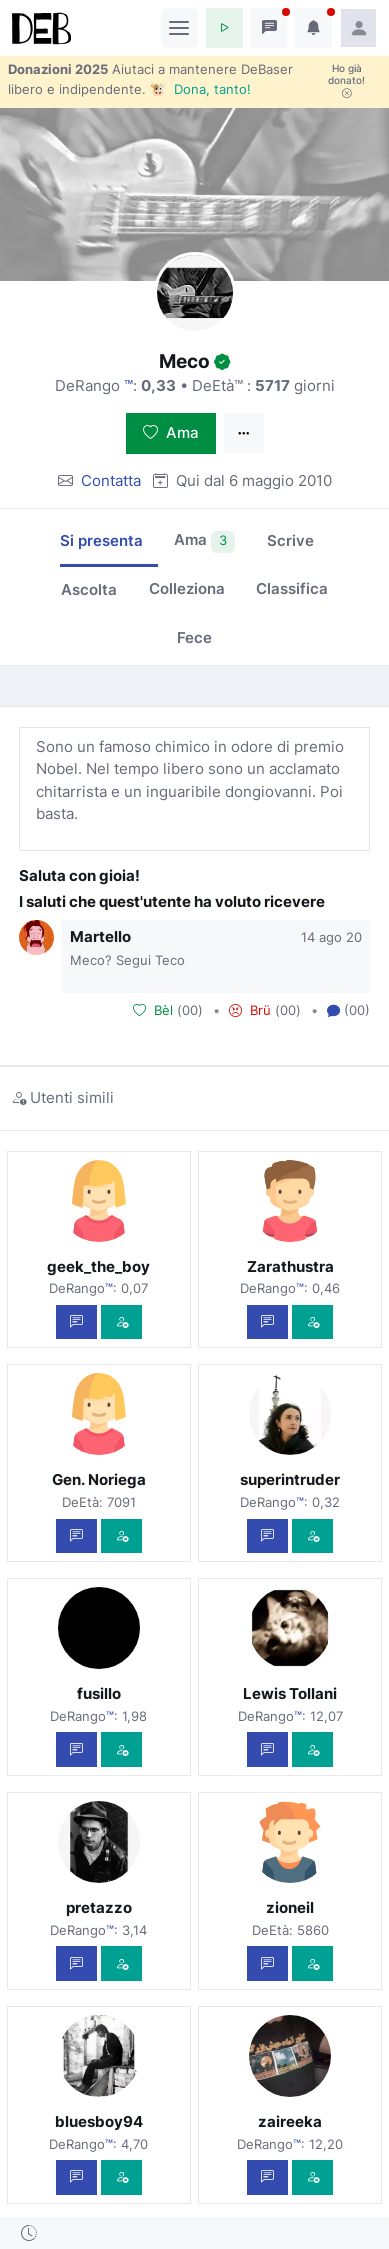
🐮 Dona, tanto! (200, 89)
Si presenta (101, 540)
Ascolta (89, 589)
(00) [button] (348, 1011)
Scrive (290, 540)
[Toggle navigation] (179, 28)
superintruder (290, 1479)
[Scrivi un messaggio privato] (76, 1322)
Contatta (111, 480)
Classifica (292, 588)
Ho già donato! (346, 81)
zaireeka (290, 2121)
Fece (194, 637)
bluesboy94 (99, 2121)
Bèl (153, 1010)
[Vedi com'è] (121, 1322)
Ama (171, 432)
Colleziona (187, 588)
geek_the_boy (98, 1266)
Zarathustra (290, 1266)
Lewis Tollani (290, 1693)
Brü (250, 1010)
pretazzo (99, 1907)
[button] (224, 28)
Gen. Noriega (99, 1479)
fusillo (99, 1693)
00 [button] (190, 1010)
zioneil (290, 1907)
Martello (100, 936)
